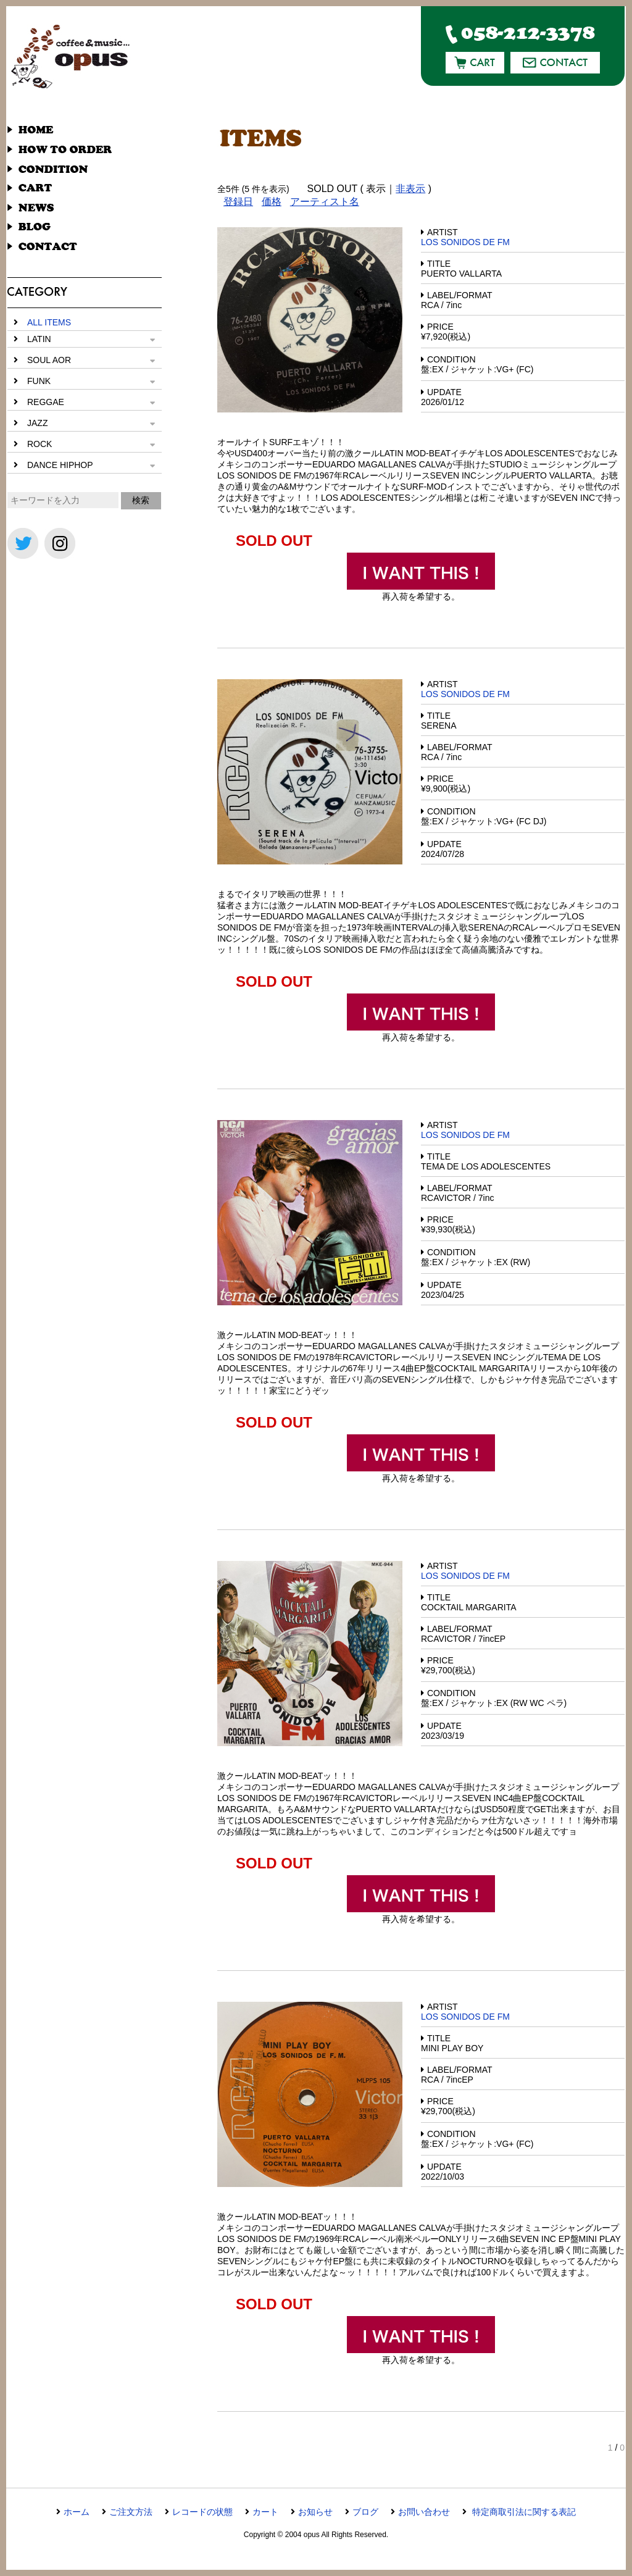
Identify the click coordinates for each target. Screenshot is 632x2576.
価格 (271, 201)
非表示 (410, 188)
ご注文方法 (130, 2512)
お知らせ (315, 2512)
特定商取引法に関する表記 (523, 2512)
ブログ (365, 2512)
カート (265, 2512)
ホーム (76, 2512)
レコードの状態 (202, 2512)
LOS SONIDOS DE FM (465, 242)
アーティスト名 (324, 201)
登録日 (238, 201)
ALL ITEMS (49, 322)
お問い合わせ (424, 2512)
